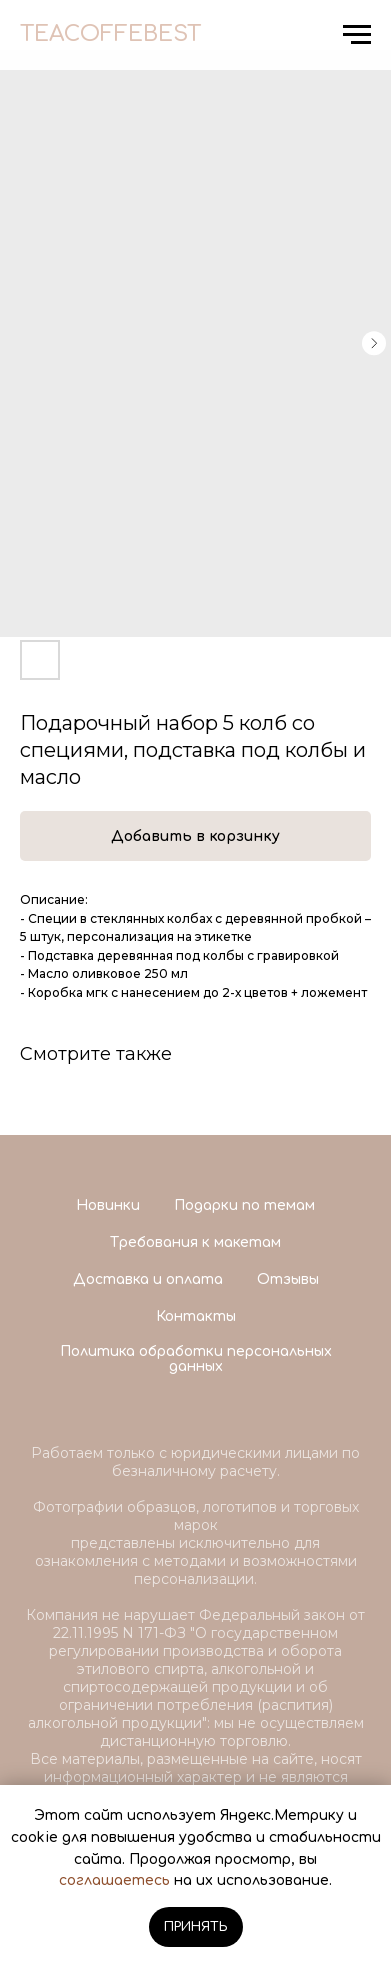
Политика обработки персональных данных (196, 1359)
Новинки (108, 1205)
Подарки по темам (244, 1205)
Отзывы (288, 1279)
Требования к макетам (195, 1242)
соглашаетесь (114, 1880)
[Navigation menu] (357, 35)
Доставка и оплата (148, 1279)
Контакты (196, 1316)
